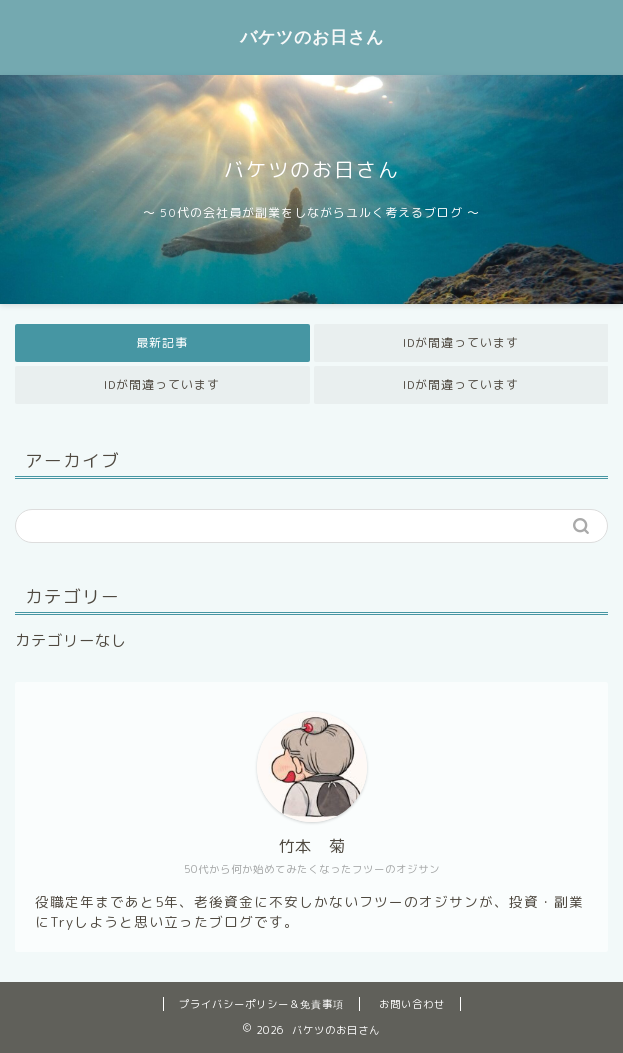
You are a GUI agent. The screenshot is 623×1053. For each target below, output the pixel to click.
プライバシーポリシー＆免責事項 (261, 1004)
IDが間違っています (461, 342)
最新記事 (162, 342)
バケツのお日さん (312, 36)
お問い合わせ (412, 1004)
